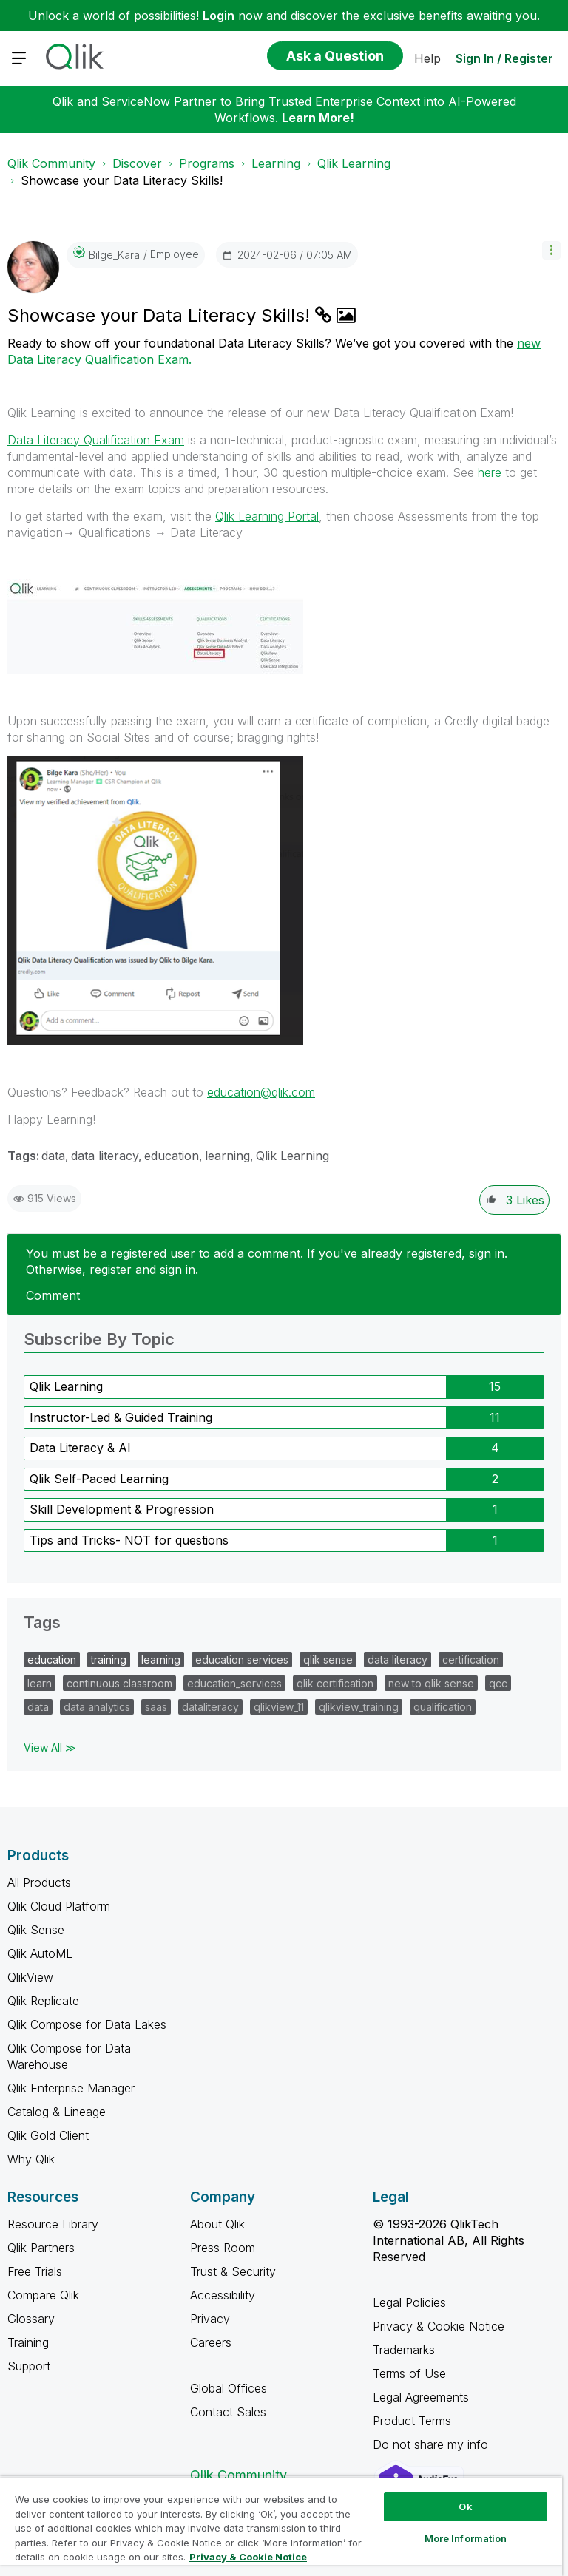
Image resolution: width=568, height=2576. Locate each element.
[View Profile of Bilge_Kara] (114, 254)
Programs (206, 163)
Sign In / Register (504, 58)
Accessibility (222, 2295)
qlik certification (335, 1683)
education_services (234, 1683)
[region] (281, 2526)
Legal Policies (409, 2302)
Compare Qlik (43, 2295)
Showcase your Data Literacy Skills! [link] (122, 180)
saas (156, 1707)
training (108, 1659)
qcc (498, 1683)
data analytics (97, 1707)
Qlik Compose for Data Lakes (86, 2024)
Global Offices (228, 2388)
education (171, 1155)
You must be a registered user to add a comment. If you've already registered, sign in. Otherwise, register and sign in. (266, 1261)
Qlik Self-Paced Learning (99, 1478)
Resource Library (52, 2224)
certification (470, 1659)
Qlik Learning (353, 163)
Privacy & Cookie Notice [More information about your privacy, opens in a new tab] (248, 2557)
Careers (210, 2342)
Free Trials (34, 2271)
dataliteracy (210, 1707)
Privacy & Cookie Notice (438, 2326)
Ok (465, 2506)
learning (227, 1155)
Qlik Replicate (43, 2000)
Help (427, 58)
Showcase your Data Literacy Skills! (161, 315)
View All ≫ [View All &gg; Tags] (50, 1747)
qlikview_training (359, 1707)
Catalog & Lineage (56, 2111)
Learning (275, 163)
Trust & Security (233, 2271)
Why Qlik (31, 2159)
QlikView (30, 1977)
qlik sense (328, 1659)
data (53, 1155)
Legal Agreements (421, 2397)
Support (28, 2366)
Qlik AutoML (39, 1953)
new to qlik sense (431, 1683)
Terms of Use (409, 2373)
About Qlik (217, 2224)
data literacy (104, 1155)
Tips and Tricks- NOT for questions (129, 1540)
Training (28, 2342)
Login (218, 15)
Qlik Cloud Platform (58, 1906)
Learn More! (318, 117)
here (489, 472)
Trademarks (404, 2349)
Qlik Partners (41, 2247)
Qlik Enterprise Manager (71, 2088)
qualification (442, 1707)
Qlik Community (51, 163)
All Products (39, 1882)
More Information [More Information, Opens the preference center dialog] (466, 2538)
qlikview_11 (279, 1707)
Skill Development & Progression (122, 1509)
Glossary (31, 2318)
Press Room (222, 2247)
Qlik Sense (35, 1929)
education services (241, 1659)
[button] (551, 250)
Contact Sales (228, 2411)
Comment (53, 1295)
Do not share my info (432, 2444)
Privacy (210, 2318)
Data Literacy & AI (80, 1447)
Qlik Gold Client (48, 2135)
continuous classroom (119, 1683)
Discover (137, 163)
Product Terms (412, 2420)
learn (39, 1683)
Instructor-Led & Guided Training (121, 1417)
